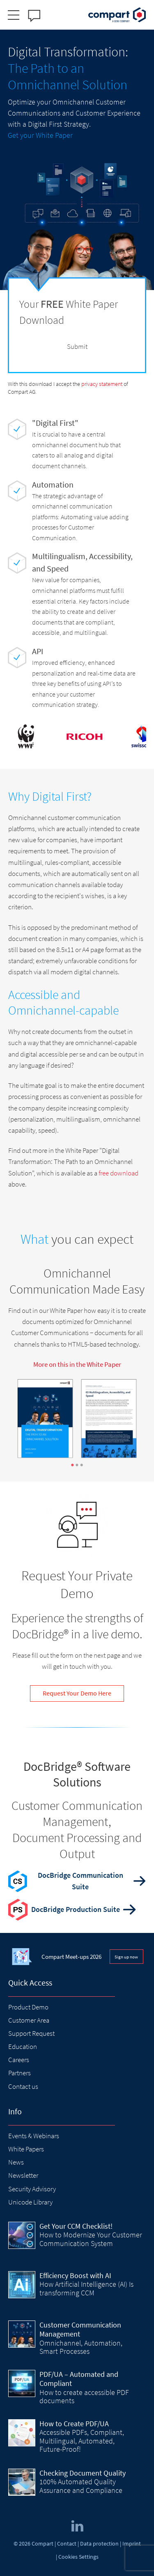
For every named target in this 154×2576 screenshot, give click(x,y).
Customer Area (28, 2020)
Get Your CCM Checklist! (76, 2226)
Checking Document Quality (82, 2473)
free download (118, 1173)
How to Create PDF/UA (74, 2423)
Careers (18, 2059)
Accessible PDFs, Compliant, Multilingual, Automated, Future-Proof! (81, 2440)
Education (22, 2046)
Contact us (23, 2086)
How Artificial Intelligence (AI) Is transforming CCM (86, 2288)
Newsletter (23, 2175)
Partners (19, 2072)
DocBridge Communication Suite (80, 1881)
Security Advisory (32, 2188)
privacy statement (101, 384)
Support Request (31, 2033)
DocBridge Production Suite (75, 1909)
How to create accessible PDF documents (84, 2396)
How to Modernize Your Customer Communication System (90, 2239)
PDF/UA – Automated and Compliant (78, 2378)
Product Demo (28, 2007)
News (16, 2162)
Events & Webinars (33, 2135)
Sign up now (126, 1957)
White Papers (26, 2148)
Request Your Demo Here (77, 1693)
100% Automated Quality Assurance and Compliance (80, 2486)
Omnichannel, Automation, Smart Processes (80, 2347)
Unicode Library (30, 2202)
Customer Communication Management (80, 2329)
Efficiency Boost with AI (75, 2275)
